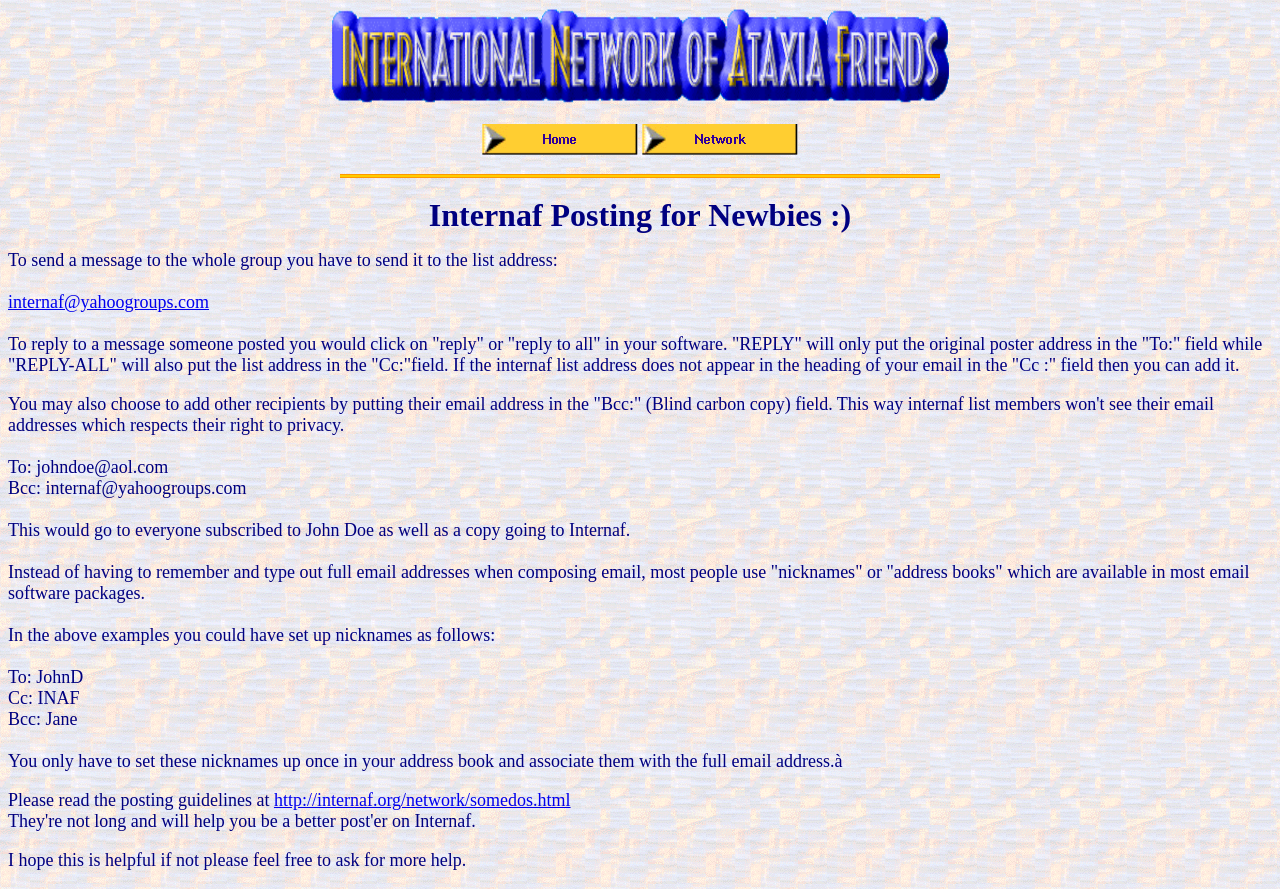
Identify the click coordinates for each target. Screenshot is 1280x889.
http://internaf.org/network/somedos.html (422, 800)
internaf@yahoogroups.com (108, 302)
